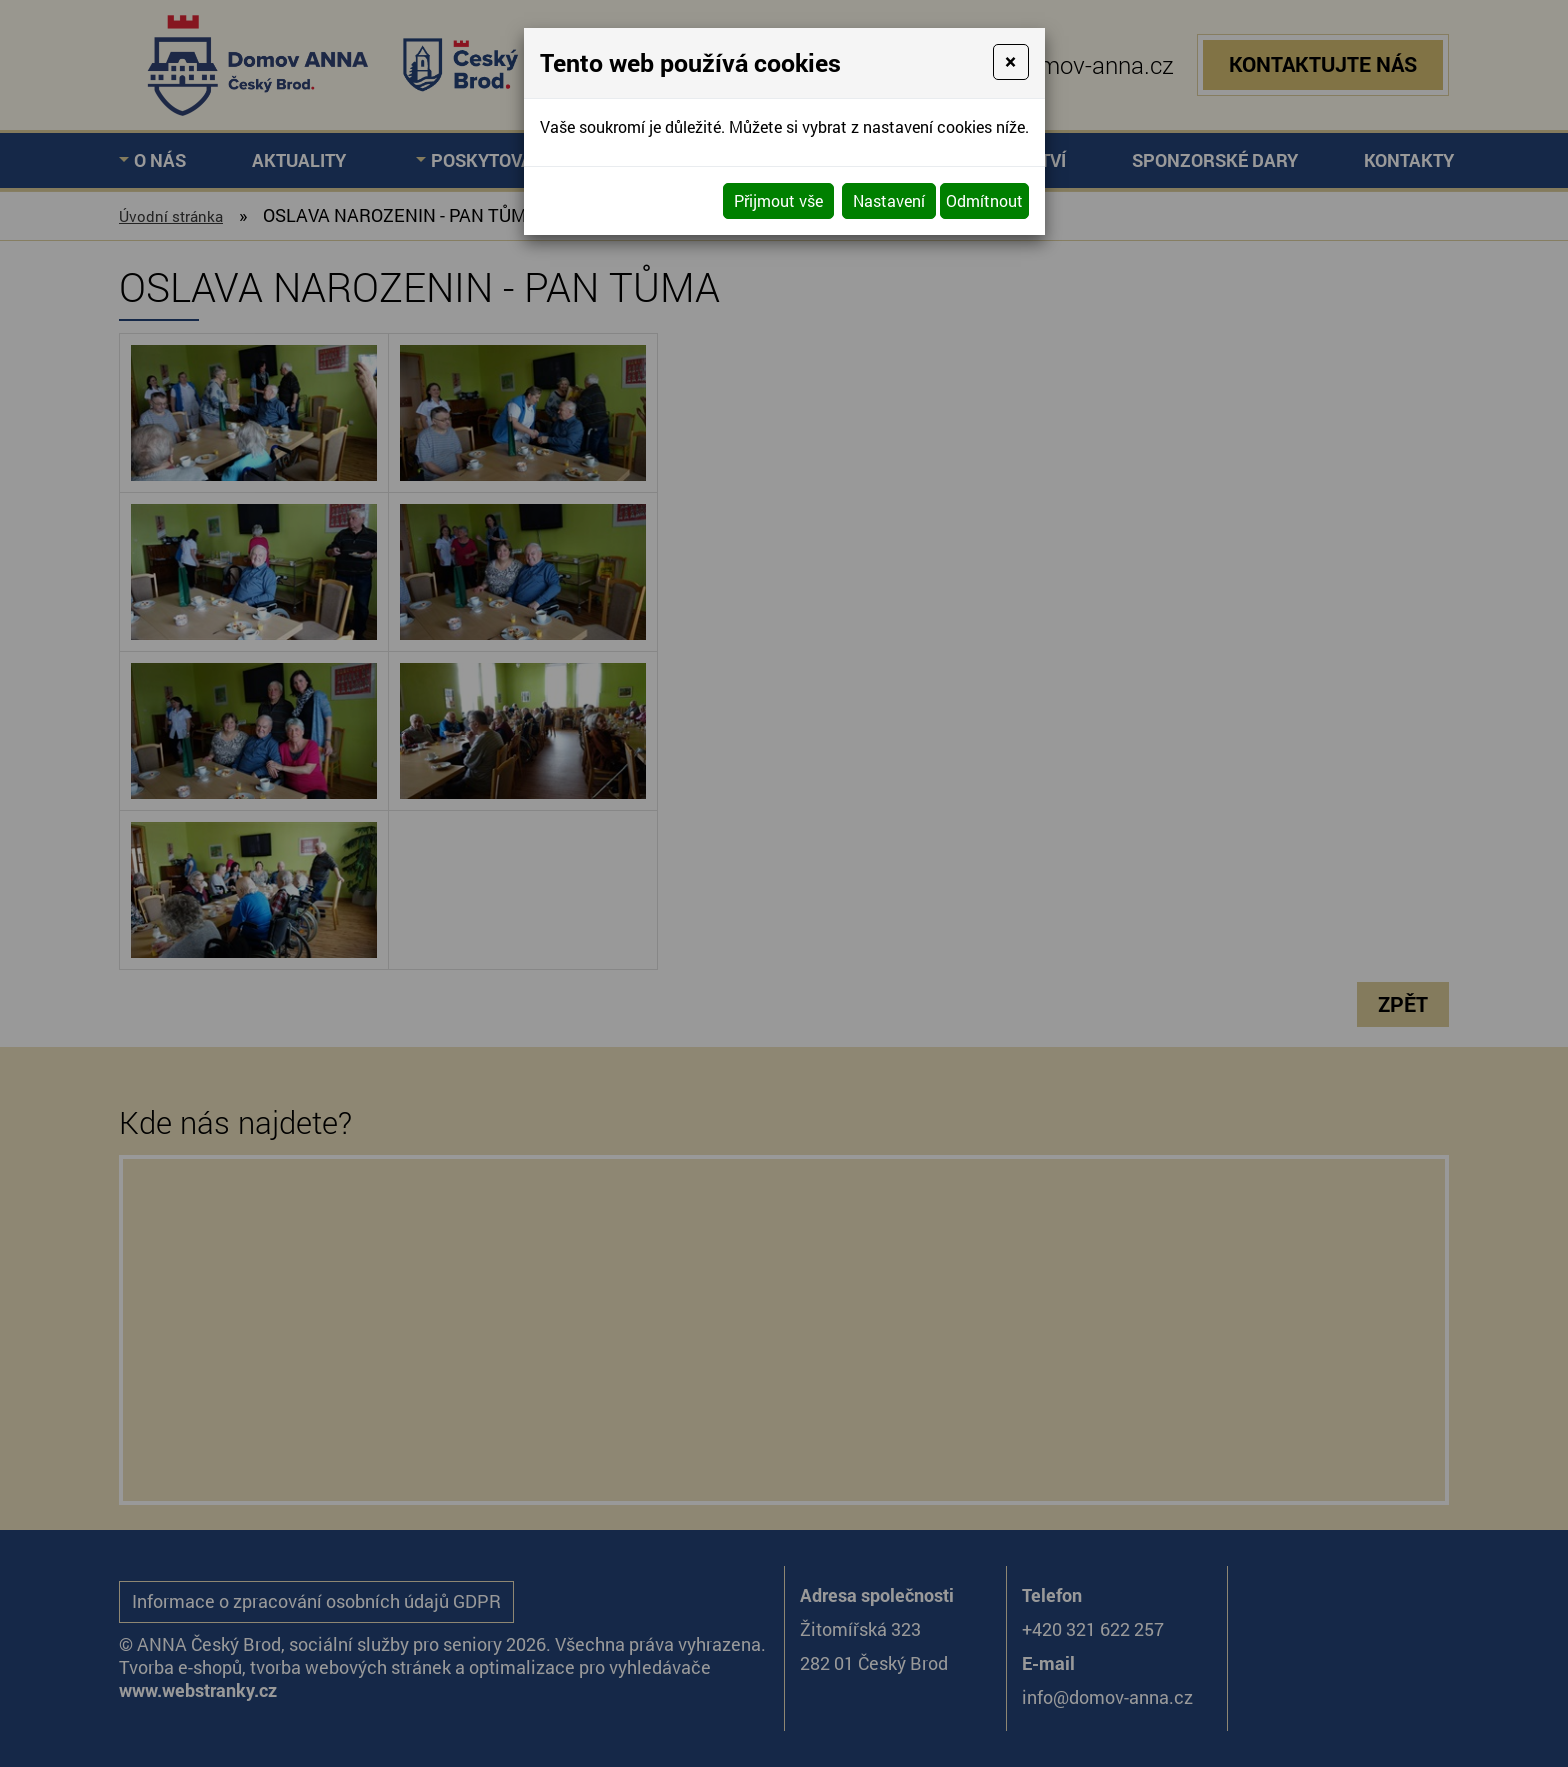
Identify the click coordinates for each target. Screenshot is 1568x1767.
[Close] (1010, 62)
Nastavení (889, 200)
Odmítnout (984, 200)
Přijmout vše (778, 200)
